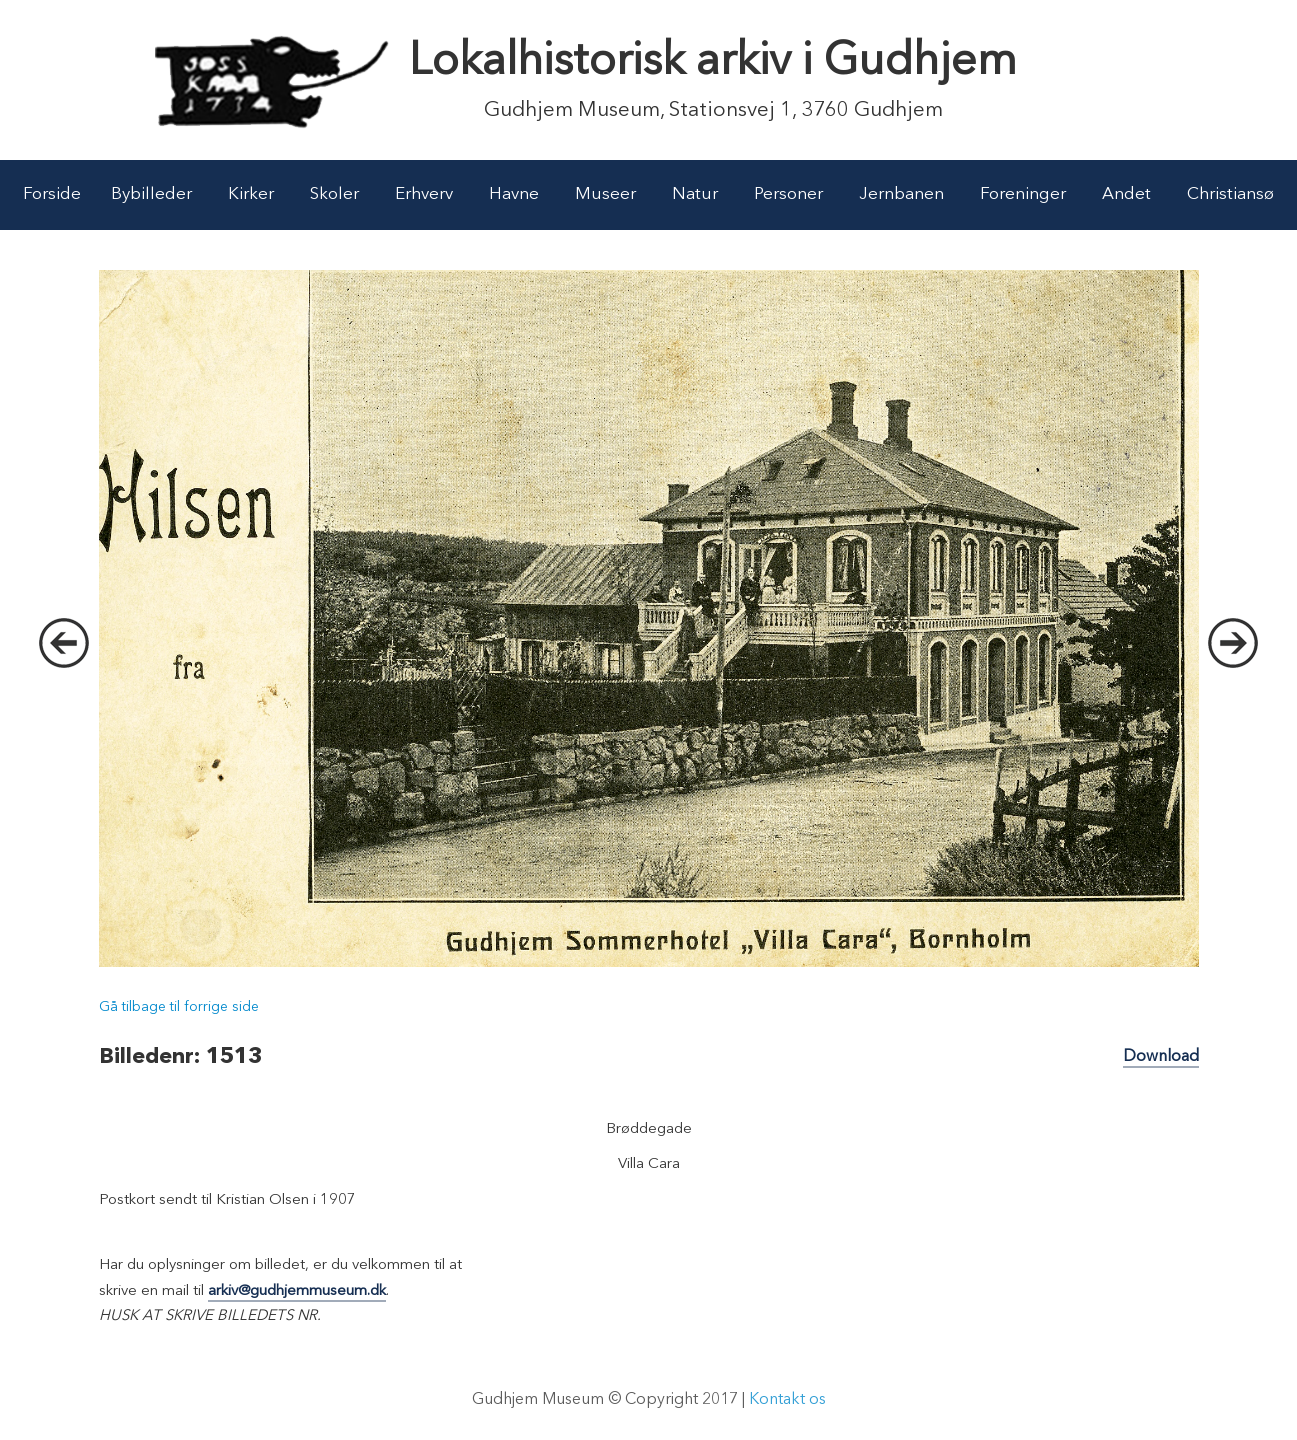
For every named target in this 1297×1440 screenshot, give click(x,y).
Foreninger (1023, 194)
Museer (605, 194)
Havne (514, 194)
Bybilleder (151, 194)
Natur (695, 194)
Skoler (334, 194)
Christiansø (1230, 194)
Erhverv (424, 194)
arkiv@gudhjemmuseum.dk (297, 1291)
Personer (788, 194)
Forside (52, 194)
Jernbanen (901, 194)
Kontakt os (787, 1400)
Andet (1126, 194)
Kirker (251, 194)
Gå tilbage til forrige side (179, 1007)
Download (1161, 1057)
